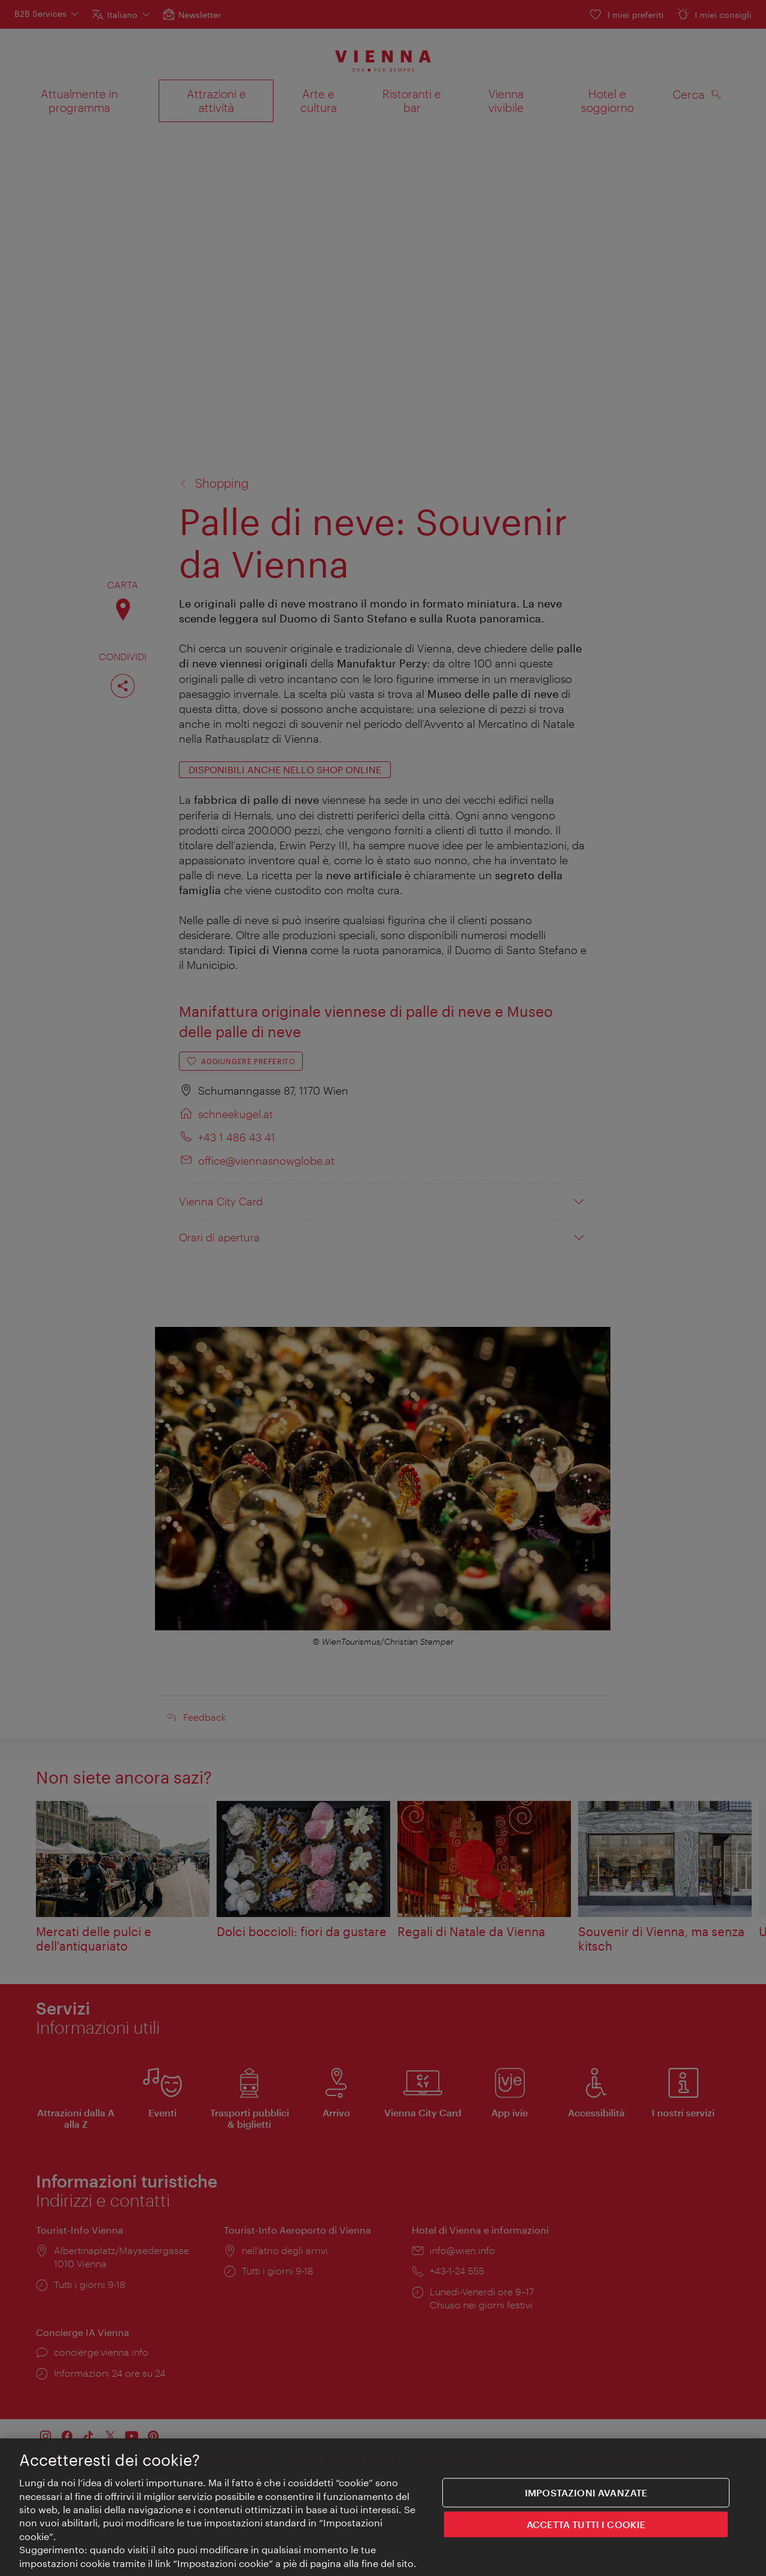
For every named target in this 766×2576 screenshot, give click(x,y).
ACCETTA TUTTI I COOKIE (586, 2526)
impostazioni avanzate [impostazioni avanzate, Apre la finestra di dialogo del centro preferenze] (586, 2494)
